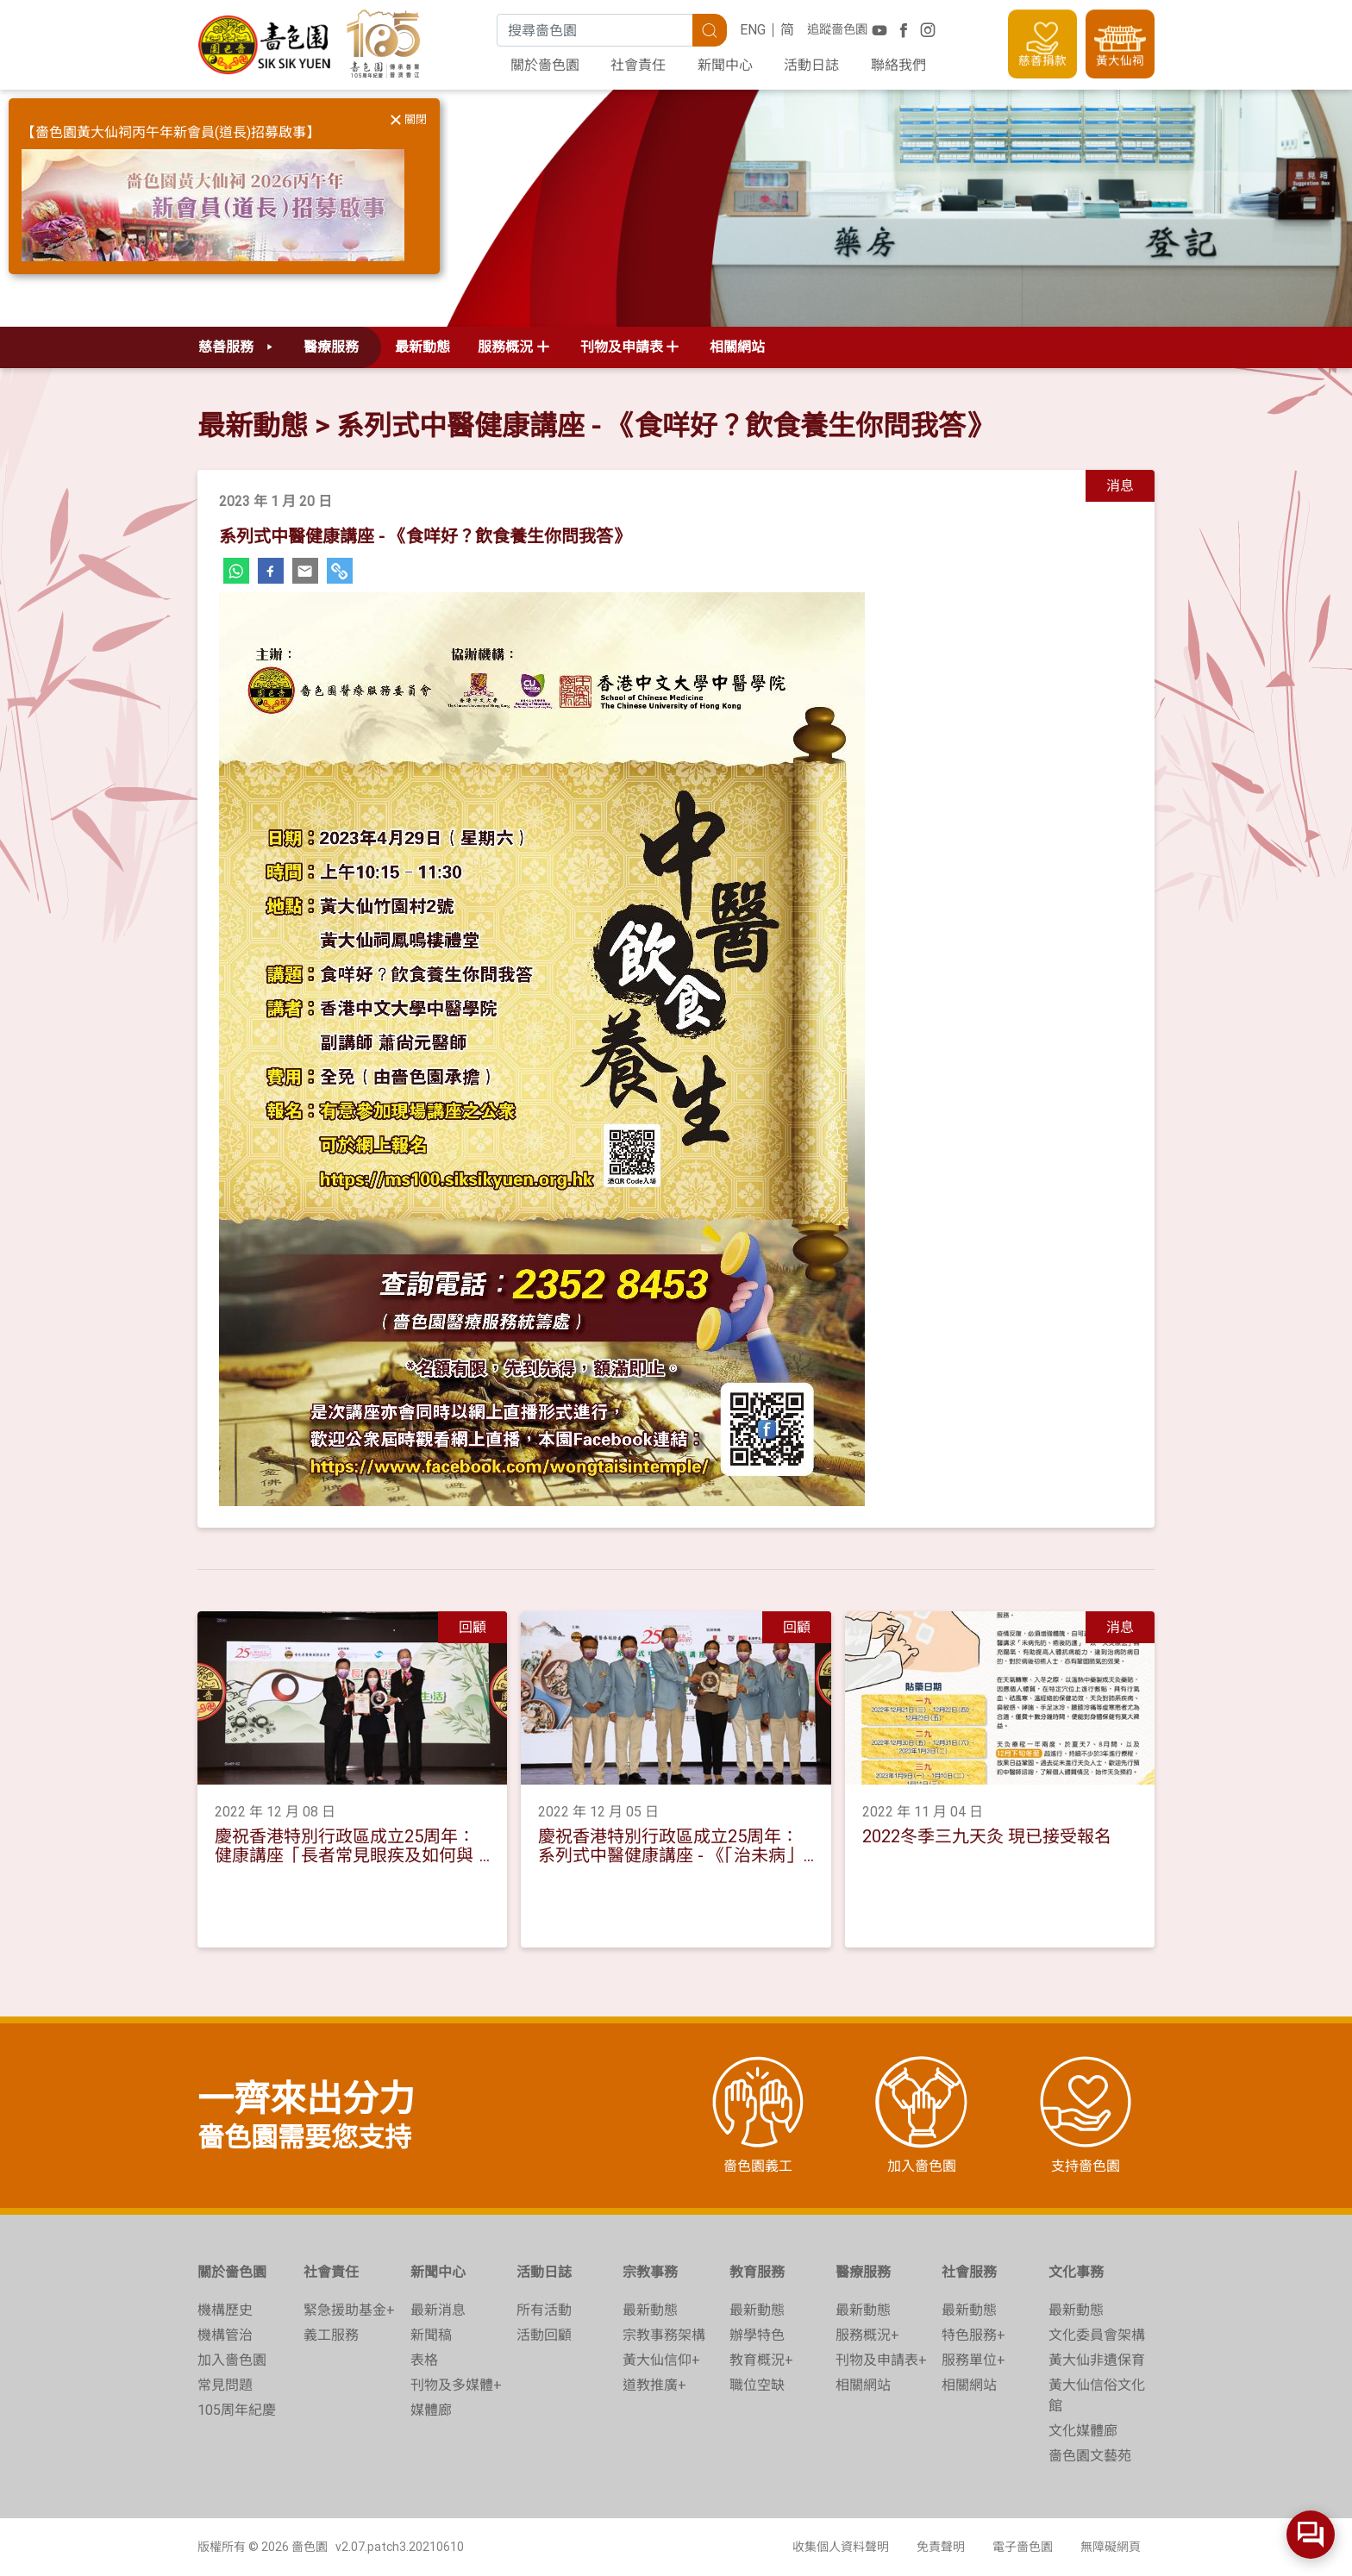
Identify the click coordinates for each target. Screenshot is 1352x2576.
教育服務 (757, 2272)
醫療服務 (863, 2272)
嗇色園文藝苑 (1089, 2456)
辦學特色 (757, 2335)
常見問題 (225, 2385)
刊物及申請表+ (881, 2360)
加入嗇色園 (231, 2360)
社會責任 (638, 65)
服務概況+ (867, 2335)
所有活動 (544, 2310)
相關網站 (737, 347)
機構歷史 (225, 2310)
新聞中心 (725, 65)
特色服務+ (973, 2335)
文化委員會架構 (1096, 2335)
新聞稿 (431, 2335)
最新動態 (422, 347)
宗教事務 (650, 2272)
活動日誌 (811, 65)
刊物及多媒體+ (456, 2385)
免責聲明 (941, 2547)
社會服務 (969, 2272)
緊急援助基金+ (349, 2310)
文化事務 (1076, 2272)
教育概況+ (761, 2360)
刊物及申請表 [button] (621, 347)
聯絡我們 (898, 65)
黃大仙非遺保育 (1096, 2360)
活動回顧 (544, 2335)
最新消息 (438, 2310)
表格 (424, 2360)
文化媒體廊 (1082, 2431)
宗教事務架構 (664, 2335)
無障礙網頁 (1110, 2547)
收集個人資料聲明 (840, 2547)
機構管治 (225, 2335)
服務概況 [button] (505, 347)
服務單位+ (973, 2360)
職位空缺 (757, 2385)
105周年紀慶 (236, 2410)
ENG (753, 30)
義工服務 (331, 2335)
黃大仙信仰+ (661, 2360)
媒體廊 (431, 2410)
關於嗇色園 (544, 65)
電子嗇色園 (1022, 2547)
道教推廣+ (654, 2385)
